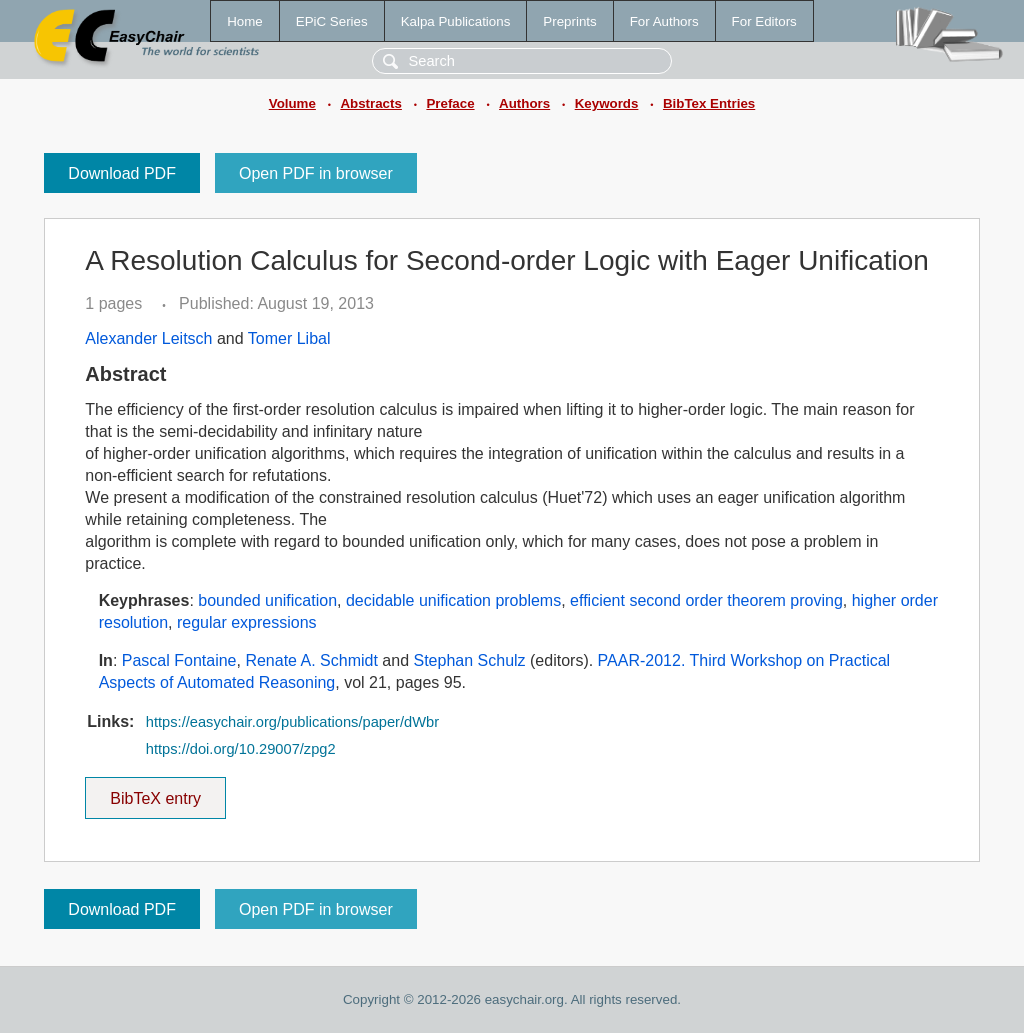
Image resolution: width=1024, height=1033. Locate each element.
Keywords (607, 103)
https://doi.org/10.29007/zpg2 (241, 749)
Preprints (569, 21)
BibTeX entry (156, 792)
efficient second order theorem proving (706, 600)
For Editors (764, 21)
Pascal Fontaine (179, 660)
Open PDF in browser (316, 173)
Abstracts (370, 103)
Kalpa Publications (456, 21)
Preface (450, 103)
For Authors (664, 21)
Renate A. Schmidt (311, 660)
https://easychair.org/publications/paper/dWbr (292, 722)
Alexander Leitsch (148, 338)
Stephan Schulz (470, 660)
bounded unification (267, 600)
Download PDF (122, 173)
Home (245, 21)
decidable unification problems (453, 600)
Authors (524, 103)
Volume (292, 103)
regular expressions (247, 622)
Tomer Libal (289, 338)
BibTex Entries (709, 103)
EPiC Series (332, 21)
